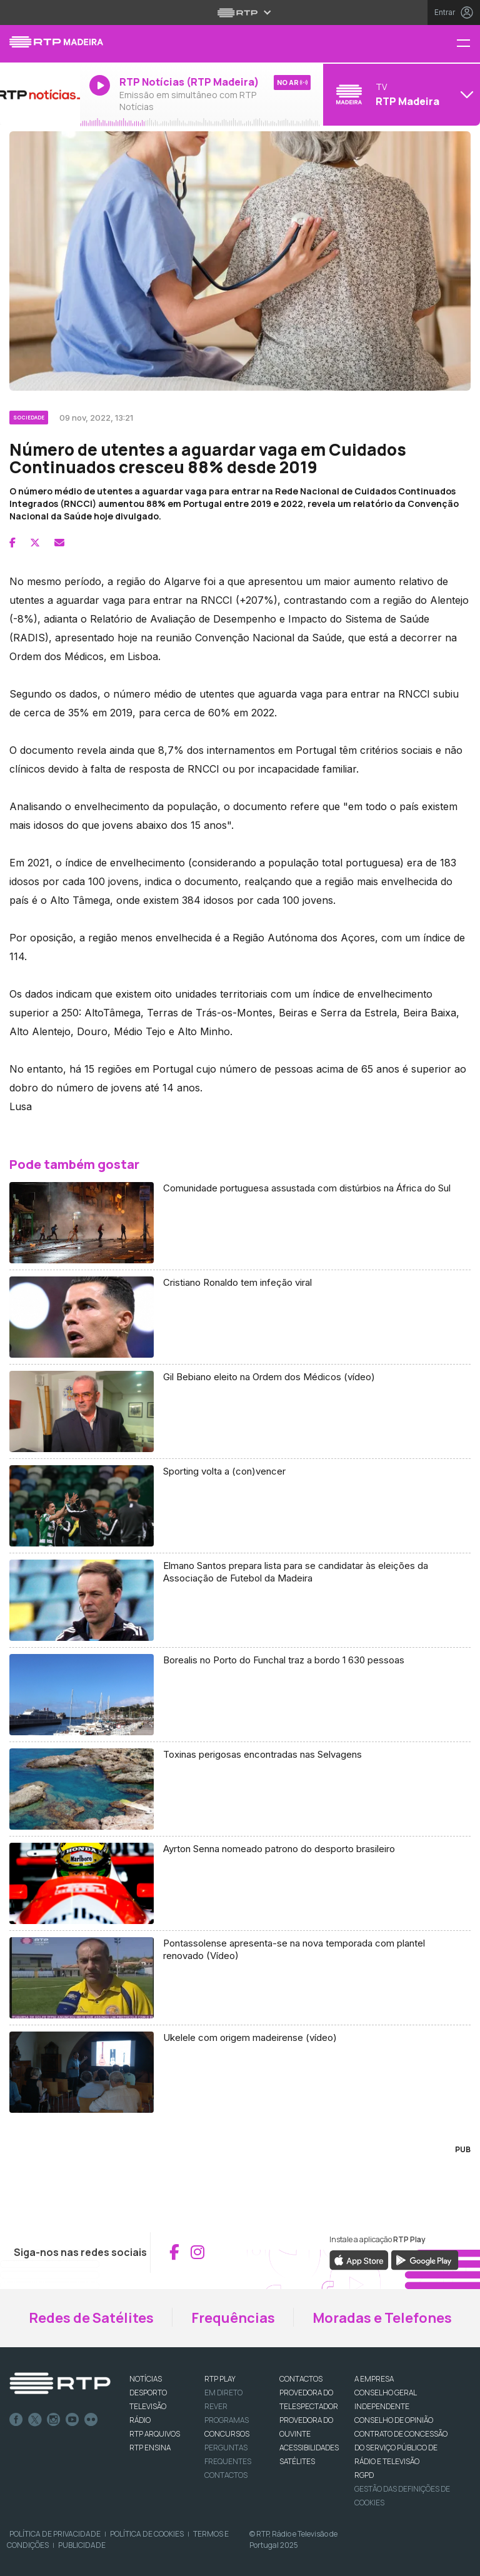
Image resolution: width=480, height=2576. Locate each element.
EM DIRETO (223, 2392)
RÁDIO (140, 2420)
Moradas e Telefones (382, 2317)
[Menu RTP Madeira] (468, 44)
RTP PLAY (220, 2378)
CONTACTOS (300, 2378)
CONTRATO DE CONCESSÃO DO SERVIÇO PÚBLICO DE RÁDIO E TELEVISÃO (401, 2447)
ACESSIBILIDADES (309, 2447)
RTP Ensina (150, 2447)
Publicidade (82, 2545)
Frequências (233, 2317)
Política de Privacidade (55, 2533)
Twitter (35, 2420)
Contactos (226, 2475)
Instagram (54, 2420)
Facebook (16, 2420)
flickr (91, 2420)
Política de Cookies (147, 2533)
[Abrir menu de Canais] (400, 94)
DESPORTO (148, 2392)
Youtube (72, 2420)
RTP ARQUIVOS (154, 2433)
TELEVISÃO (147, 2406)
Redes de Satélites (91, 2317)
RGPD (364, 2475)
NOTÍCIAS (145, 2378)
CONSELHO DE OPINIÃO (393, 2420)
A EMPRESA (374, 2378)
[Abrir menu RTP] (240, 12)
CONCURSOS (226, 2433)
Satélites (297, 2461)
